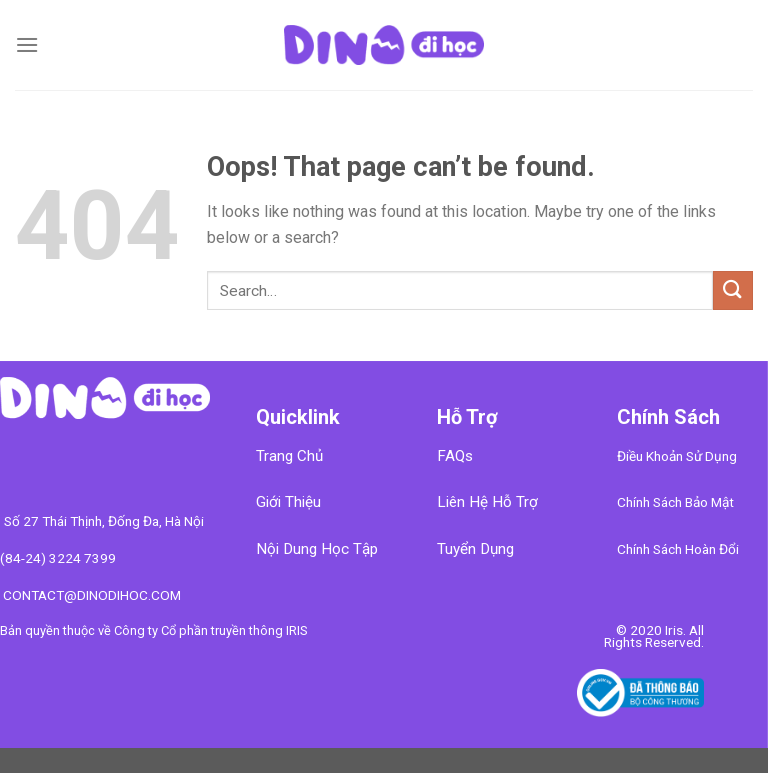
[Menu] (27, 44)
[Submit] (733, 290)
